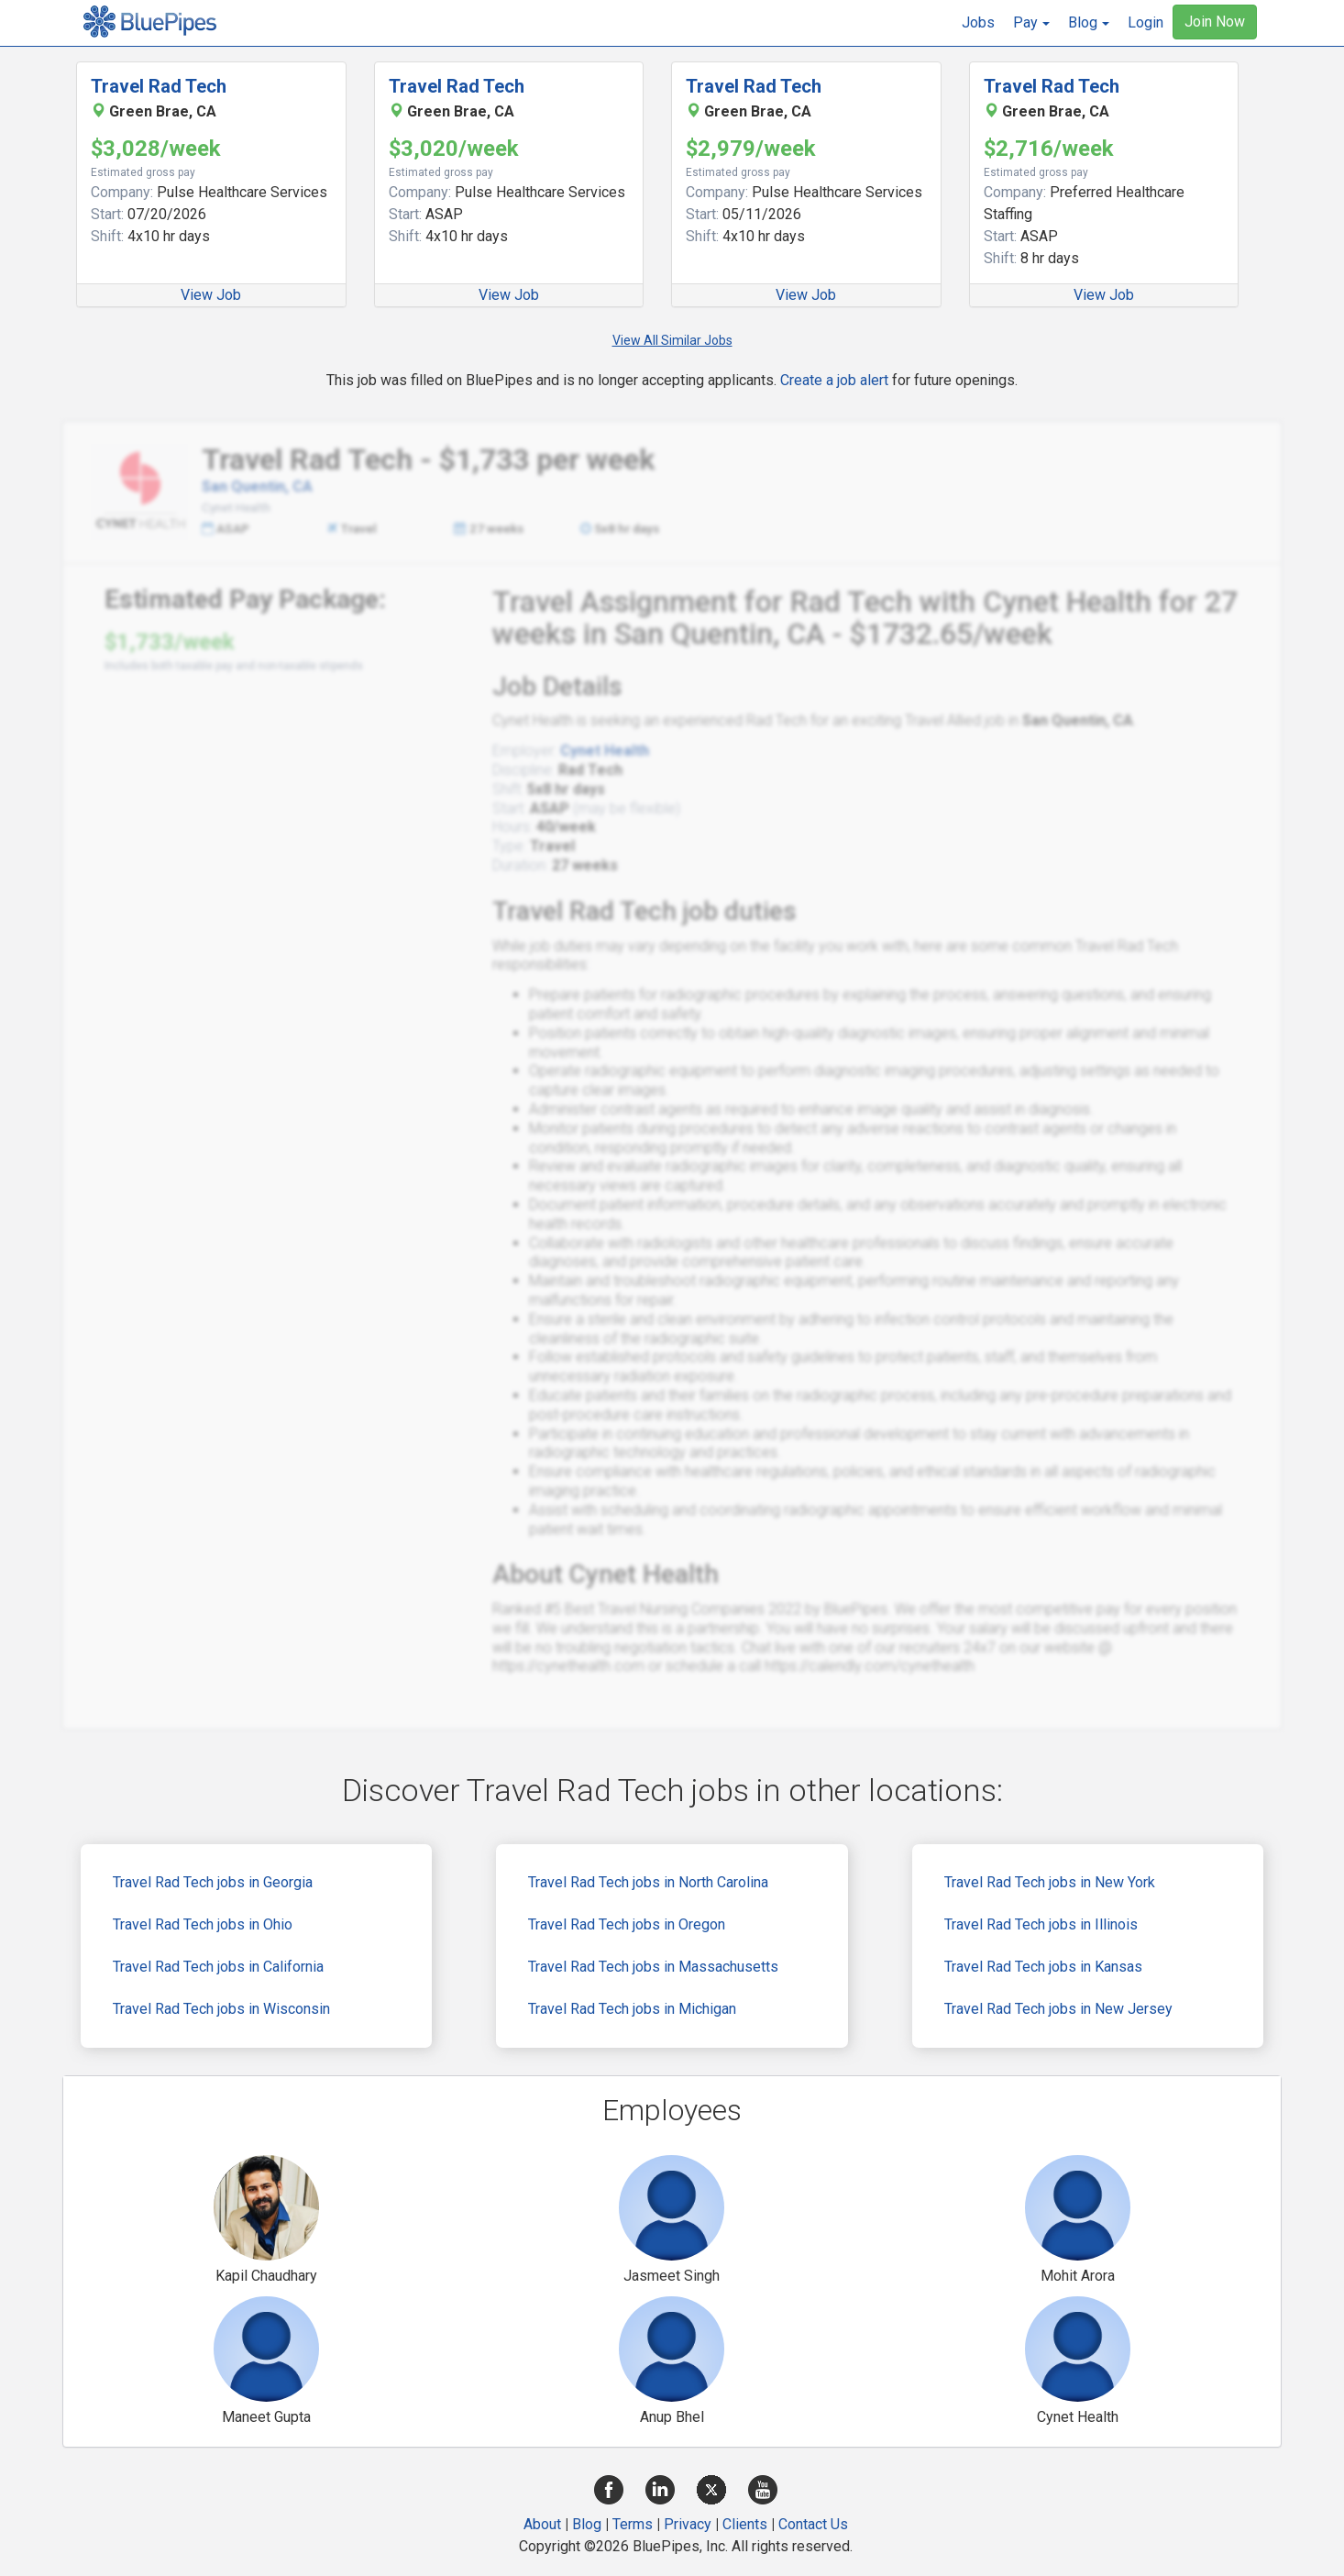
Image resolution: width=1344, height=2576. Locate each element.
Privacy (687, 2524)
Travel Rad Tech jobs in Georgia (213, 1882)
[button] (1031, 23)
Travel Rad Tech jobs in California (218, 1966)
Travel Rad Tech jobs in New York (1049, 1882)
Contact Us (813, 2524)
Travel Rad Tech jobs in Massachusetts (653, 1966)
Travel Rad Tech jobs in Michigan (632, 2009)
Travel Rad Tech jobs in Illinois (1041, 1924)
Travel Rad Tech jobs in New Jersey (1058, 2009)
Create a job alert (834, 380)
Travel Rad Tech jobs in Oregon (626, 1924)
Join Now (1214, 21)
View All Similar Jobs (672, 340)
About (542, 2524)
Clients (744, 2524)
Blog (586, 2524)
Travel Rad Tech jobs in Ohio (202, 1924)
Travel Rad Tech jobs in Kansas (1043, 1966)
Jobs (978, 22)
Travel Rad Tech (158, 86)
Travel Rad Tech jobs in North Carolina (648, 1882)
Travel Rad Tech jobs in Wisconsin (221, 2009)
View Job (211, 295)
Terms (632, 2524)
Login (1145, 22)
